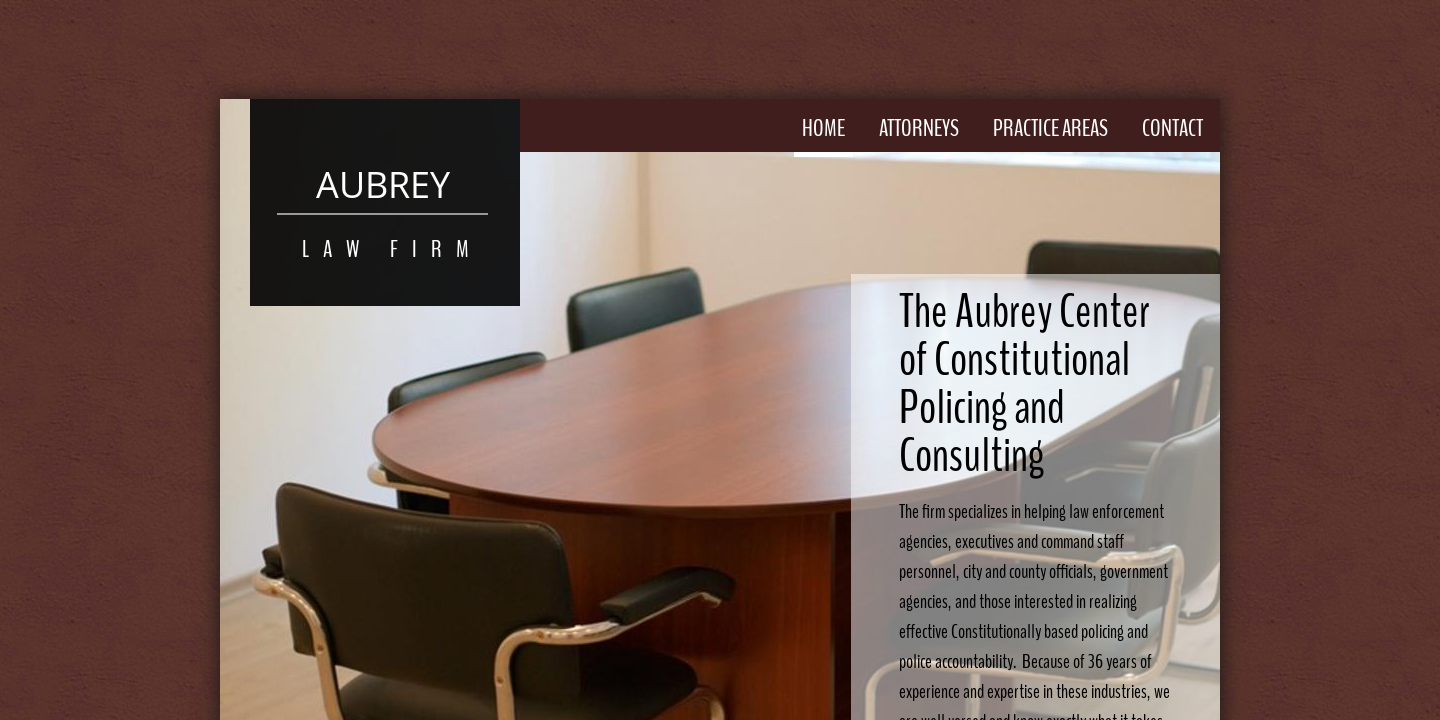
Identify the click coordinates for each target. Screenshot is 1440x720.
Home (823, 128)
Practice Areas (1050, 128)
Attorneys (919, 128)
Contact (1172, 128)
